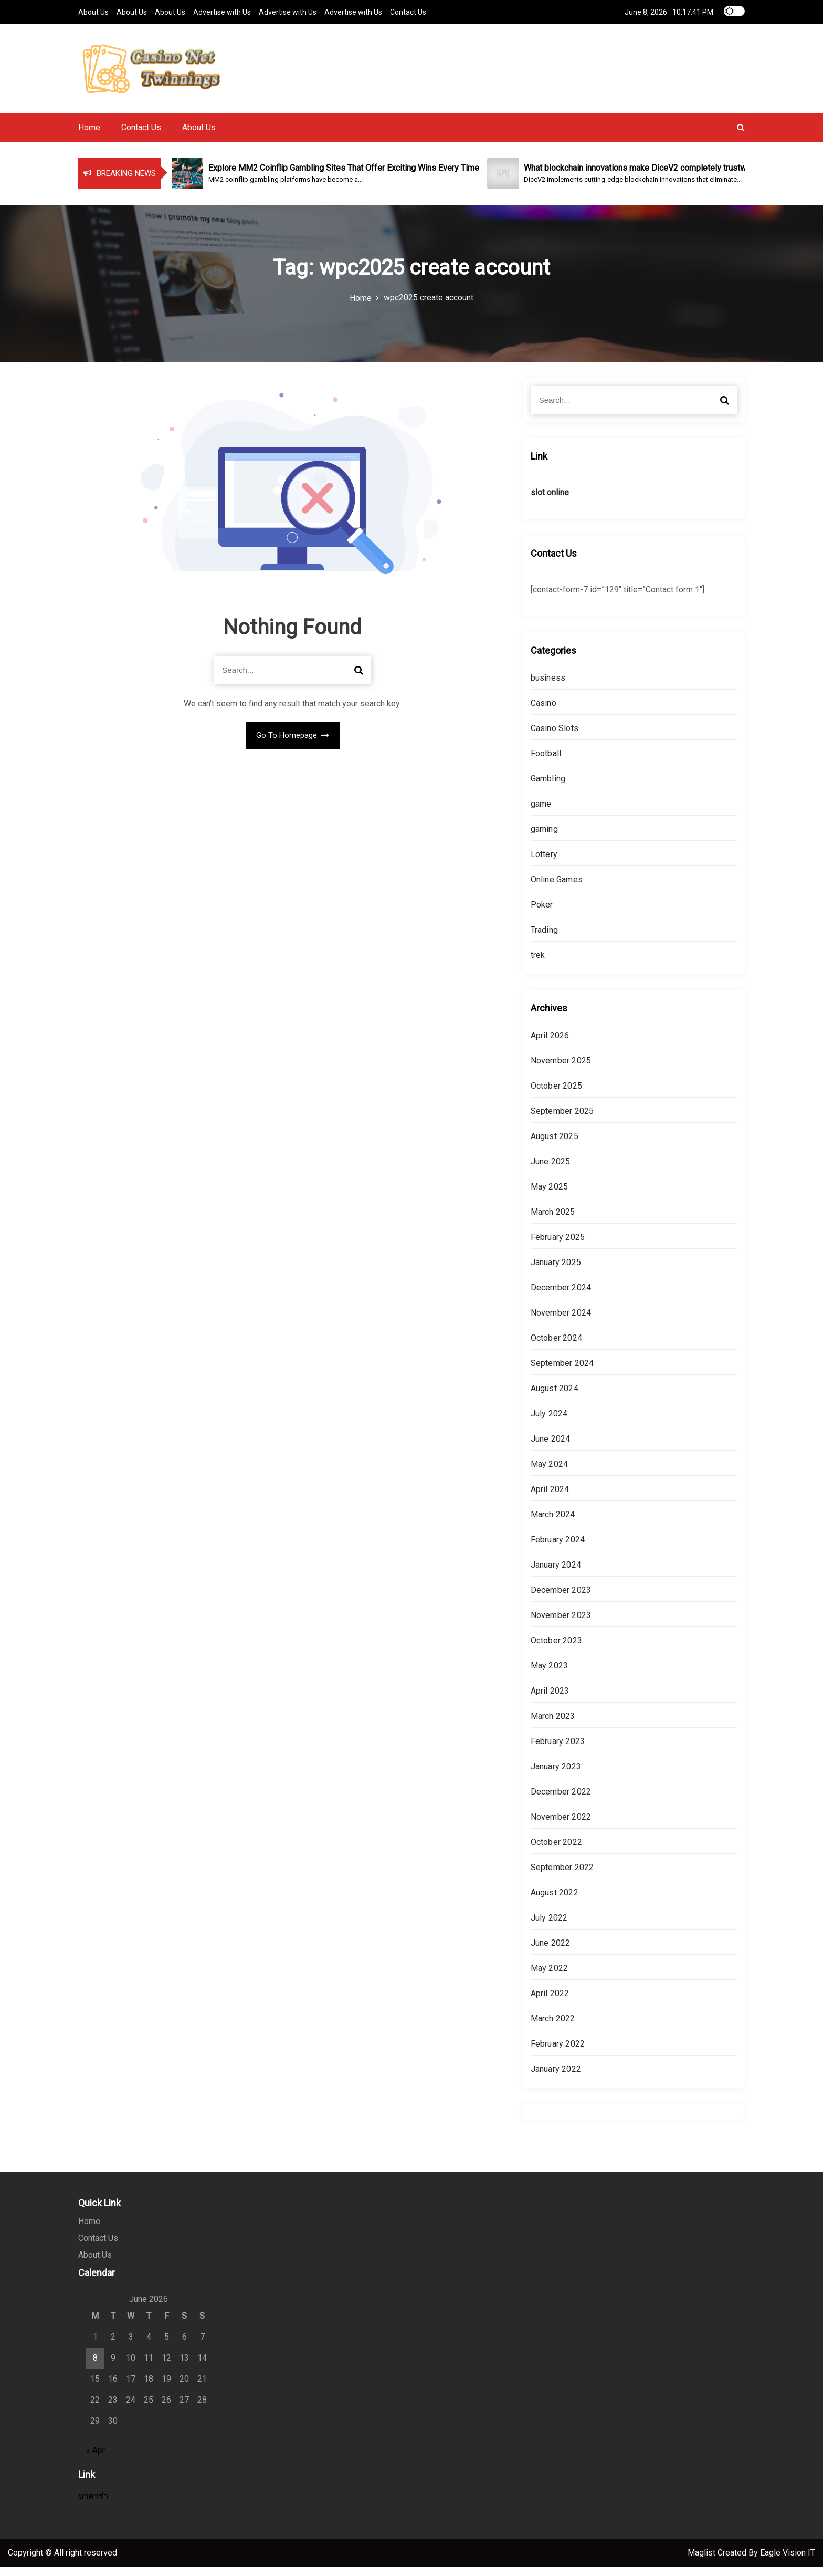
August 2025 (554, 1145)
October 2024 (556, 1347)
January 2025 (556, 1271)
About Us (93, 11)
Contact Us (408, 11)
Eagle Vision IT (787, 2562)
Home (89, 136)
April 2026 (550, 1044)
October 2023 (556, 1649)
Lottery (544, 863)
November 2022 (561, 1826)
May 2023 (549, 1675)
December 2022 (561, 1801)
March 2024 (553, 1523)
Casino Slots (554, 737)
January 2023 (556, 1775)
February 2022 (558, 2053)
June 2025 (551, 1170)
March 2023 (553, 1725)
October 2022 (556, 1851)
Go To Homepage (293, 744)
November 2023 (561, 1624)
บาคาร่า (93, 2505)
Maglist (703, 2562)
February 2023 (558, 1750)
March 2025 (553, 1221)
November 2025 (561, 1070)
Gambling (548, 787)
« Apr (95, 2459)
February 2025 (558, 1246)
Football (546, 762)
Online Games (557, 888)
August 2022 (554, 1901)
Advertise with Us (222, 11)
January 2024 (556, 1574)
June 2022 (551, 1952)
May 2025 (549, 1196)
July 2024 (549, 1422)
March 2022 (553, 2027)
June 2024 (551, 1448)
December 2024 (561, 1296)
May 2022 (549, 1977)
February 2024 (558, 1548)
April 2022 (550, 2002)
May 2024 (549, 1473)
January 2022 (556, 2078)
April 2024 (550, 1498)
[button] (741, 136)
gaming (544, 838)
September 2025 (562, 1120)
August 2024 (554, 1397)
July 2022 (549, 1927)
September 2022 (562, 1876)
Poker (542, 914)
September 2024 (562, 1372)
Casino (543, 712)
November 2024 (561, 1322)
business (548, 687)
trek (538, 964)
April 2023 (550, 1700)
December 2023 (561, 1599)
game (541, 813)
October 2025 (556, 1095)
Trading (544, 939)
